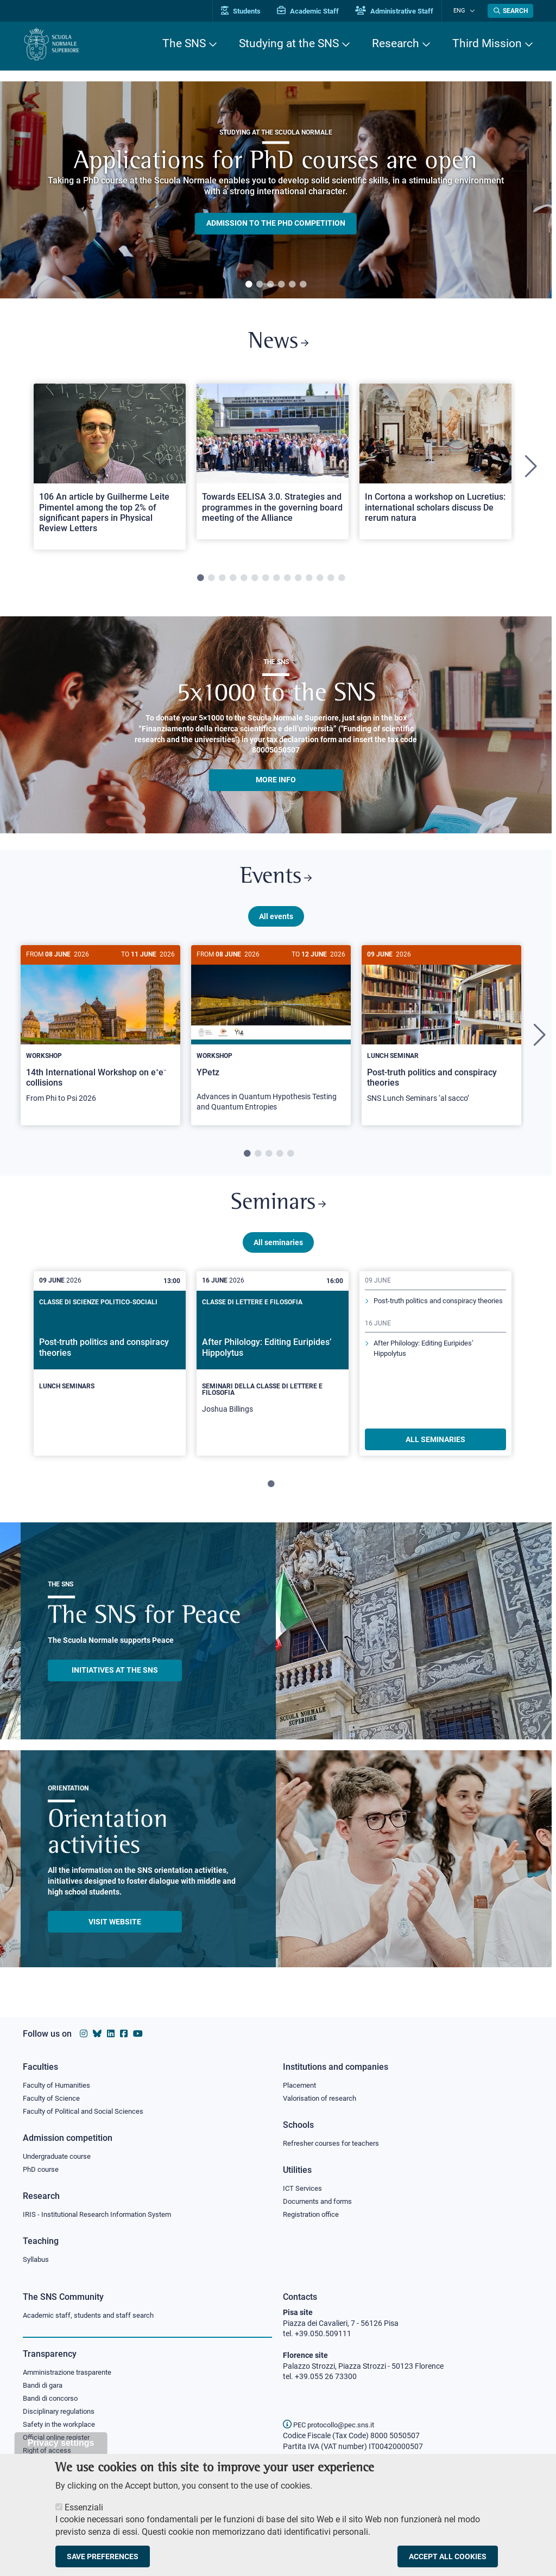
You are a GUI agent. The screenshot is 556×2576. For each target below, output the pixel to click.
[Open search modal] (510, 11)
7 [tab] (265, 581)
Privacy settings (61, 2442)
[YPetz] (271, 1040)
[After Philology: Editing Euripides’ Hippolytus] (273, 1372)
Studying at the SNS (289, 43)
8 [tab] (276, 581)
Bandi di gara (45, 2386)
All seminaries (278, 1250)
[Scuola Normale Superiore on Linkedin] (111, 2031)
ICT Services (303, 2187)
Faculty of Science (53, 2096)
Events (275, 881)
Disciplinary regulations (62, 2412)
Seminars (278, 1210)
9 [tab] (287, 581)
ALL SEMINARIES (435, 1447)
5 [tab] (292, 284)
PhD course (42, 2168)
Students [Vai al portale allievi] (248, 11)
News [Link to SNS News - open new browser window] (278, 343)
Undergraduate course (60, 2154)
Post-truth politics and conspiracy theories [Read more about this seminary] (430, 1314)
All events (276, 921)
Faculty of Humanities (60, 2082)
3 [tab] (270, 284)
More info (276, 782)
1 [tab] (248, 284)
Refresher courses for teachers (334, 2141)
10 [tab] (298, 581)
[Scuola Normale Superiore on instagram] (83, 2031)
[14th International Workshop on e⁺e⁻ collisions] (100, 1035)
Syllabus (37, 2259)
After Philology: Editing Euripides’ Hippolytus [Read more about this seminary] (429, 1368)
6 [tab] (303, 284)
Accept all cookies (447, 2556)
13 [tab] (330, 581)
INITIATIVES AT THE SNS (115, 1678)
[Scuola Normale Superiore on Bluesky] (97, 2031)
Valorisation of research (323, 2096)
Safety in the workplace (62, 2425)
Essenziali (84, 2507)
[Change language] (473, 11)
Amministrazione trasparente (72, 2372)
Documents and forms (320, 2200)
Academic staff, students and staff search (93, 2315)
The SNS (184, 43)
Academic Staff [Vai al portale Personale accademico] (315, 11)
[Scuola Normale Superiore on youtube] (138, 2031)
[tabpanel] (276, 189)
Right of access (48, 2453)
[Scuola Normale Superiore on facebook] (124, 2031)
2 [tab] (259, 284)
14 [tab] (341, 581)
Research (395, 43)
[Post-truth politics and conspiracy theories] (441, 1035)
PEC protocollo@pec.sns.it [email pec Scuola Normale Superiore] (333, 2424)
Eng (463, 11)
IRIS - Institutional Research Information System (103, 2213)
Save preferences (102, 2556)
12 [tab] (319, 581)
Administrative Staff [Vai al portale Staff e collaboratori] (402, 11)
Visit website (115, 1929)
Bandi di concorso (53, 2399)
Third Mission (487, 43)
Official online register (59, 2439)
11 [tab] (309, 581)
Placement (301, 2082)
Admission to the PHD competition (275, 223)
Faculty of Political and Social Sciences (87, 2109)
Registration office (313, 2213)
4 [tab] (281, 284)
